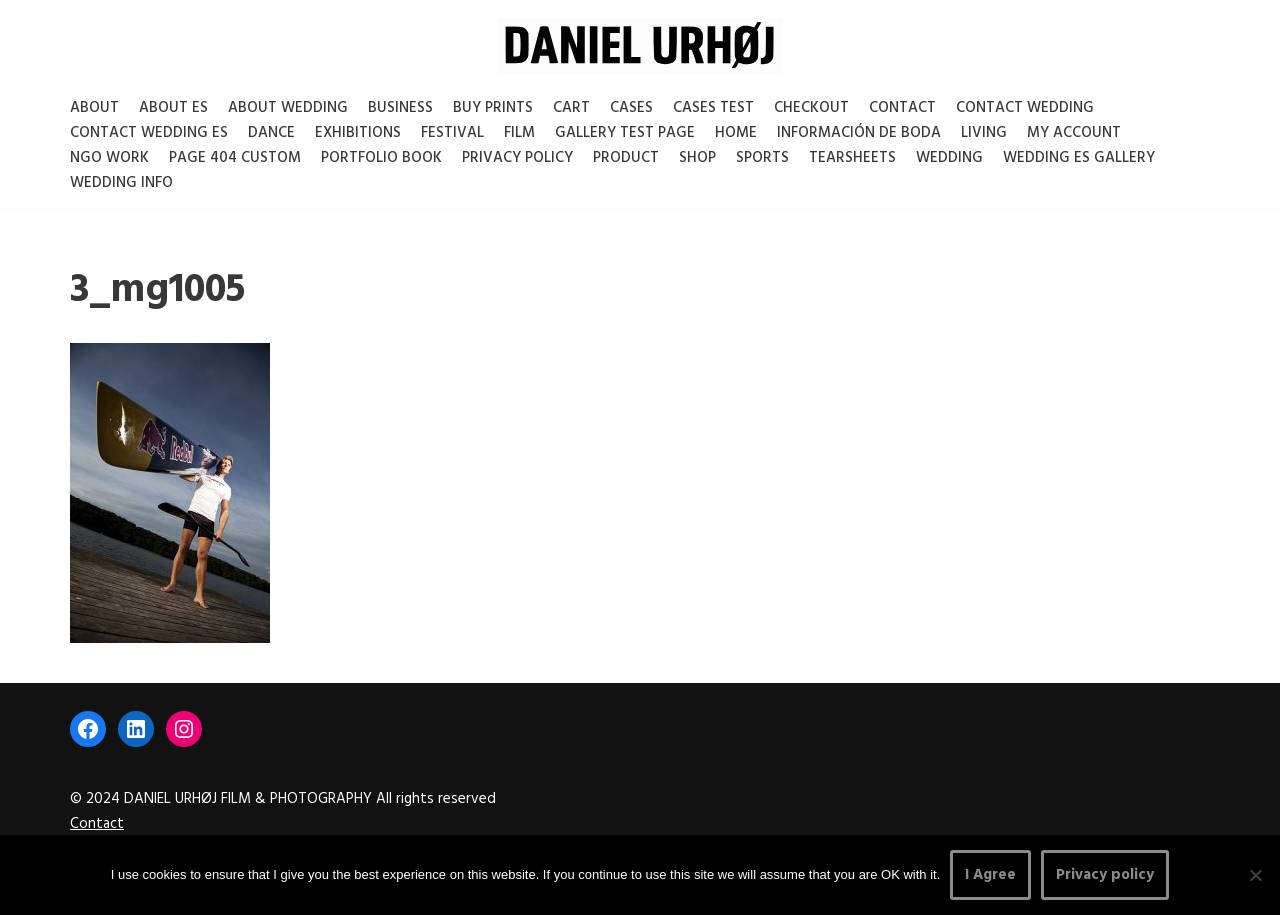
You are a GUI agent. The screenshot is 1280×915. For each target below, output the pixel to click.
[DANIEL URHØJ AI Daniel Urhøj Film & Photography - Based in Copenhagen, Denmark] (640, 46)
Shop (697, 158)
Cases (631, 108)
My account (1074, 133)
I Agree (990, 875)
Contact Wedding (1025, 108)
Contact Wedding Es (149, 133)
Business (400, 108)
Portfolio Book (381, 158)
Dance (271, 133)
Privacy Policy (517, 158)
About (94, 108)
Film (519, 133)
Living (984, 133)
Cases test (713, 108)
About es (173, 108)
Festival (452, 133)
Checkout (811, 108)
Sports (762, 158)
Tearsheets (852, 158)
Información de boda (859, 133)
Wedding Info (121, 183)
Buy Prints (493, 108)
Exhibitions (358, 133)
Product (626, 158)
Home (736, 133)
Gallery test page (625, 133)
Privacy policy (1105, 875)
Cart (571, 108)
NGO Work (109, 158)
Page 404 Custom (235, 158)
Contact (902, 108)
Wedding (949, 158)
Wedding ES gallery (1079, 158)
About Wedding (288, 108)
